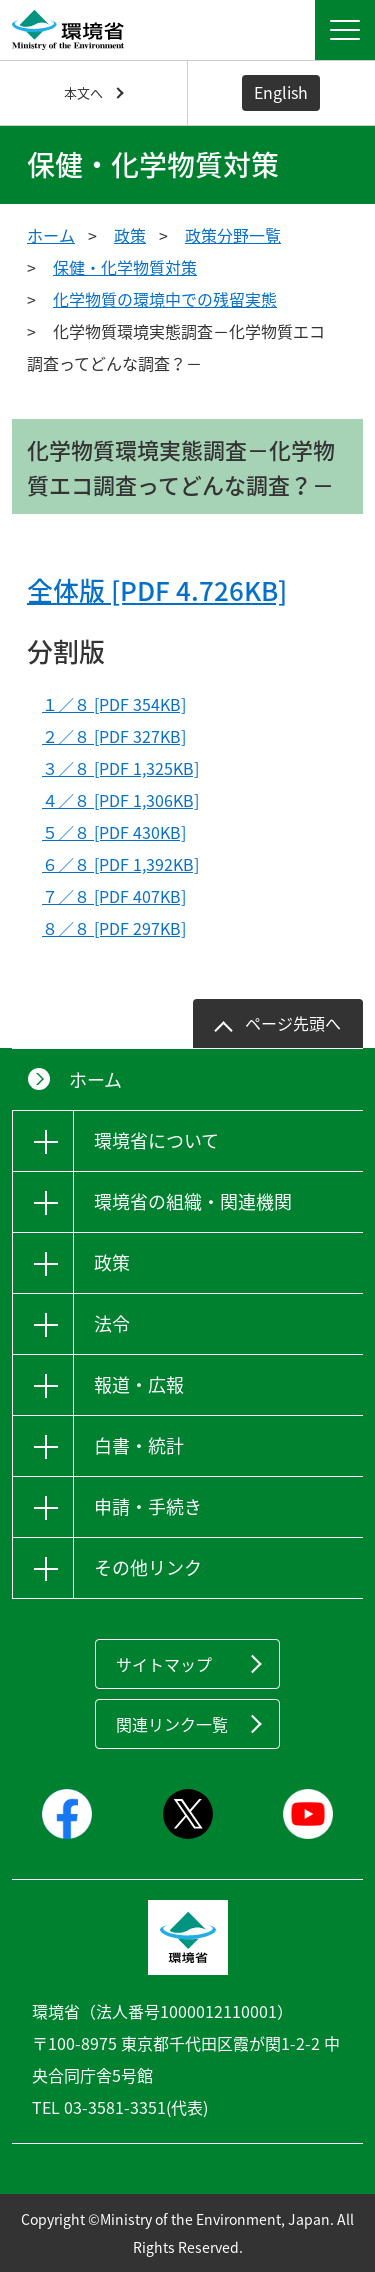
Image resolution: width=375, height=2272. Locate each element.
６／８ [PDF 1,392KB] (120, 864)
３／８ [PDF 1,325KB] (120, 768)
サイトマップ (164, 1664)
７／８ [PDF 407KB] (114, 896)
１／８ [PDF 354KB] (114, 704)
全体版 (157, 590)
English (281, 92)
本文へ (83, 92)
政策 (130, 235)
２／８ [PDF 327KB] (114, 736)
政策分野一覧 (233, 235)
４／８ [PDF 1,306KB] (120, 800)
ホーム (51, 235)
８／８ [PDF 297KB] (114, 928)
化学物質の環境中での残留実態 (165, 299)
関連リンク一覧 (172, 1724)
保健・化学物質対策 (125, 267)
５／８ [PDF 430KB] (114, 832)
